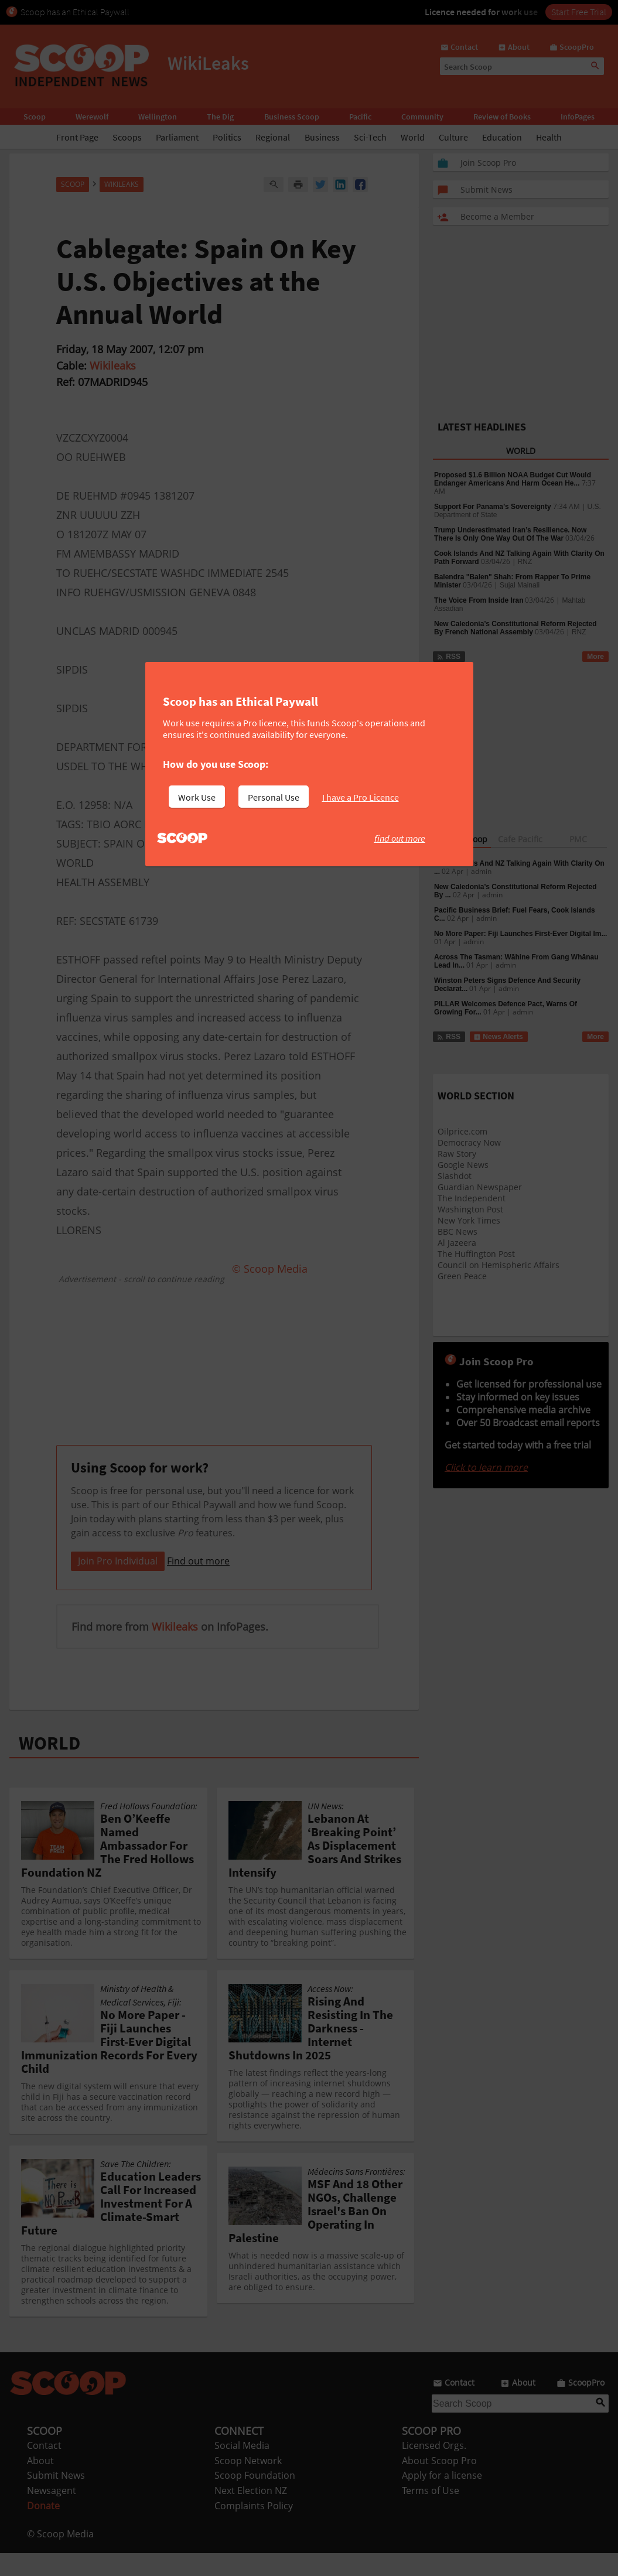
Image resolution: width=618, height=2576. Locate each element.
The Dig (220, 116)
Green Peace (462, 1276)
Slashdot (455, 1175)
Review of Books (502, 116)
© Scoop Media (60, 2556)
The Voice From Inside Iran (478, 600)
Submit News (56, 2498)
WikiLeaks (121, 184)
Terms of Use (430, 2513)
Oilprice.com (462, 1131)
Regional (272, 137)
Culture (453, 137)
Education (502, 137)
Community (422, 116)
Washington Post (470, 1209)
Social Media (241, 2468)
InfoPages (578, 116)
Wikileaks (113, 365)
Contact (44, 2468)
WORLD (49, 1766)
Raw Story (457, 1153)
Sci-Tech (370, 137)
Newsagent (51, 2513)
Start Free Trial (578, 12)
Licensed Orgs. (434, 2468)
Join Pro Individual (118, 1583)
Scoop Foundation (254, 2498)
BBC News (457, 1231)
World (413, 137)
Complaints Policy (253, 2528)
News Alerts (498, 1037)
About (40, 2483)
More (595, 656)
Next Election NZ (250, 2513)
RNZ (525, 562)
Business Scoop (291, 116)
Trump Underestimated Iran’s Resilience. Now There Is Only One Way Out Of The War (510, 534)
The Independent (472, 1198)
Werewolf (92, 116)
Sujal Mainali (520, 585)
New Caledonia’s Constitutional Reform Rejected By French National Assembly (515, 628)
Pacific (360, 116)
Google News (463, 1164)
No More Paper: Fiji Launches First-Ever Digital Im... (520, 934)
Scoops (127, 137)
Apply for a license (442, 2498)
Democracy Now (469, 1142)
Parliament (177, 137)
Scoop (34, 116)
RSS (448, 656)
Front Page (77, 137)
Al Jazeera (457, 1242)
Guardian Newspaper (480, 1187)
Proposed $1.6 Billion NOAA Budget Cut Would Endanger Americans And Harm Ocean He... (512, 479)
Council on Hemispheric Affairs (498, 1264)
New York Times (469, 1220)
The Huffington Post (476, 1253)
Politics (227, 137)
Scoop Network (248, 2483)
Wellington (157, 116)
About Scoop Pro (439, 2483)
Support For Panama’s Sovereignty (492, 507)
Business (322, 137)
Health (549, 137)
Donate (43, 2528)
